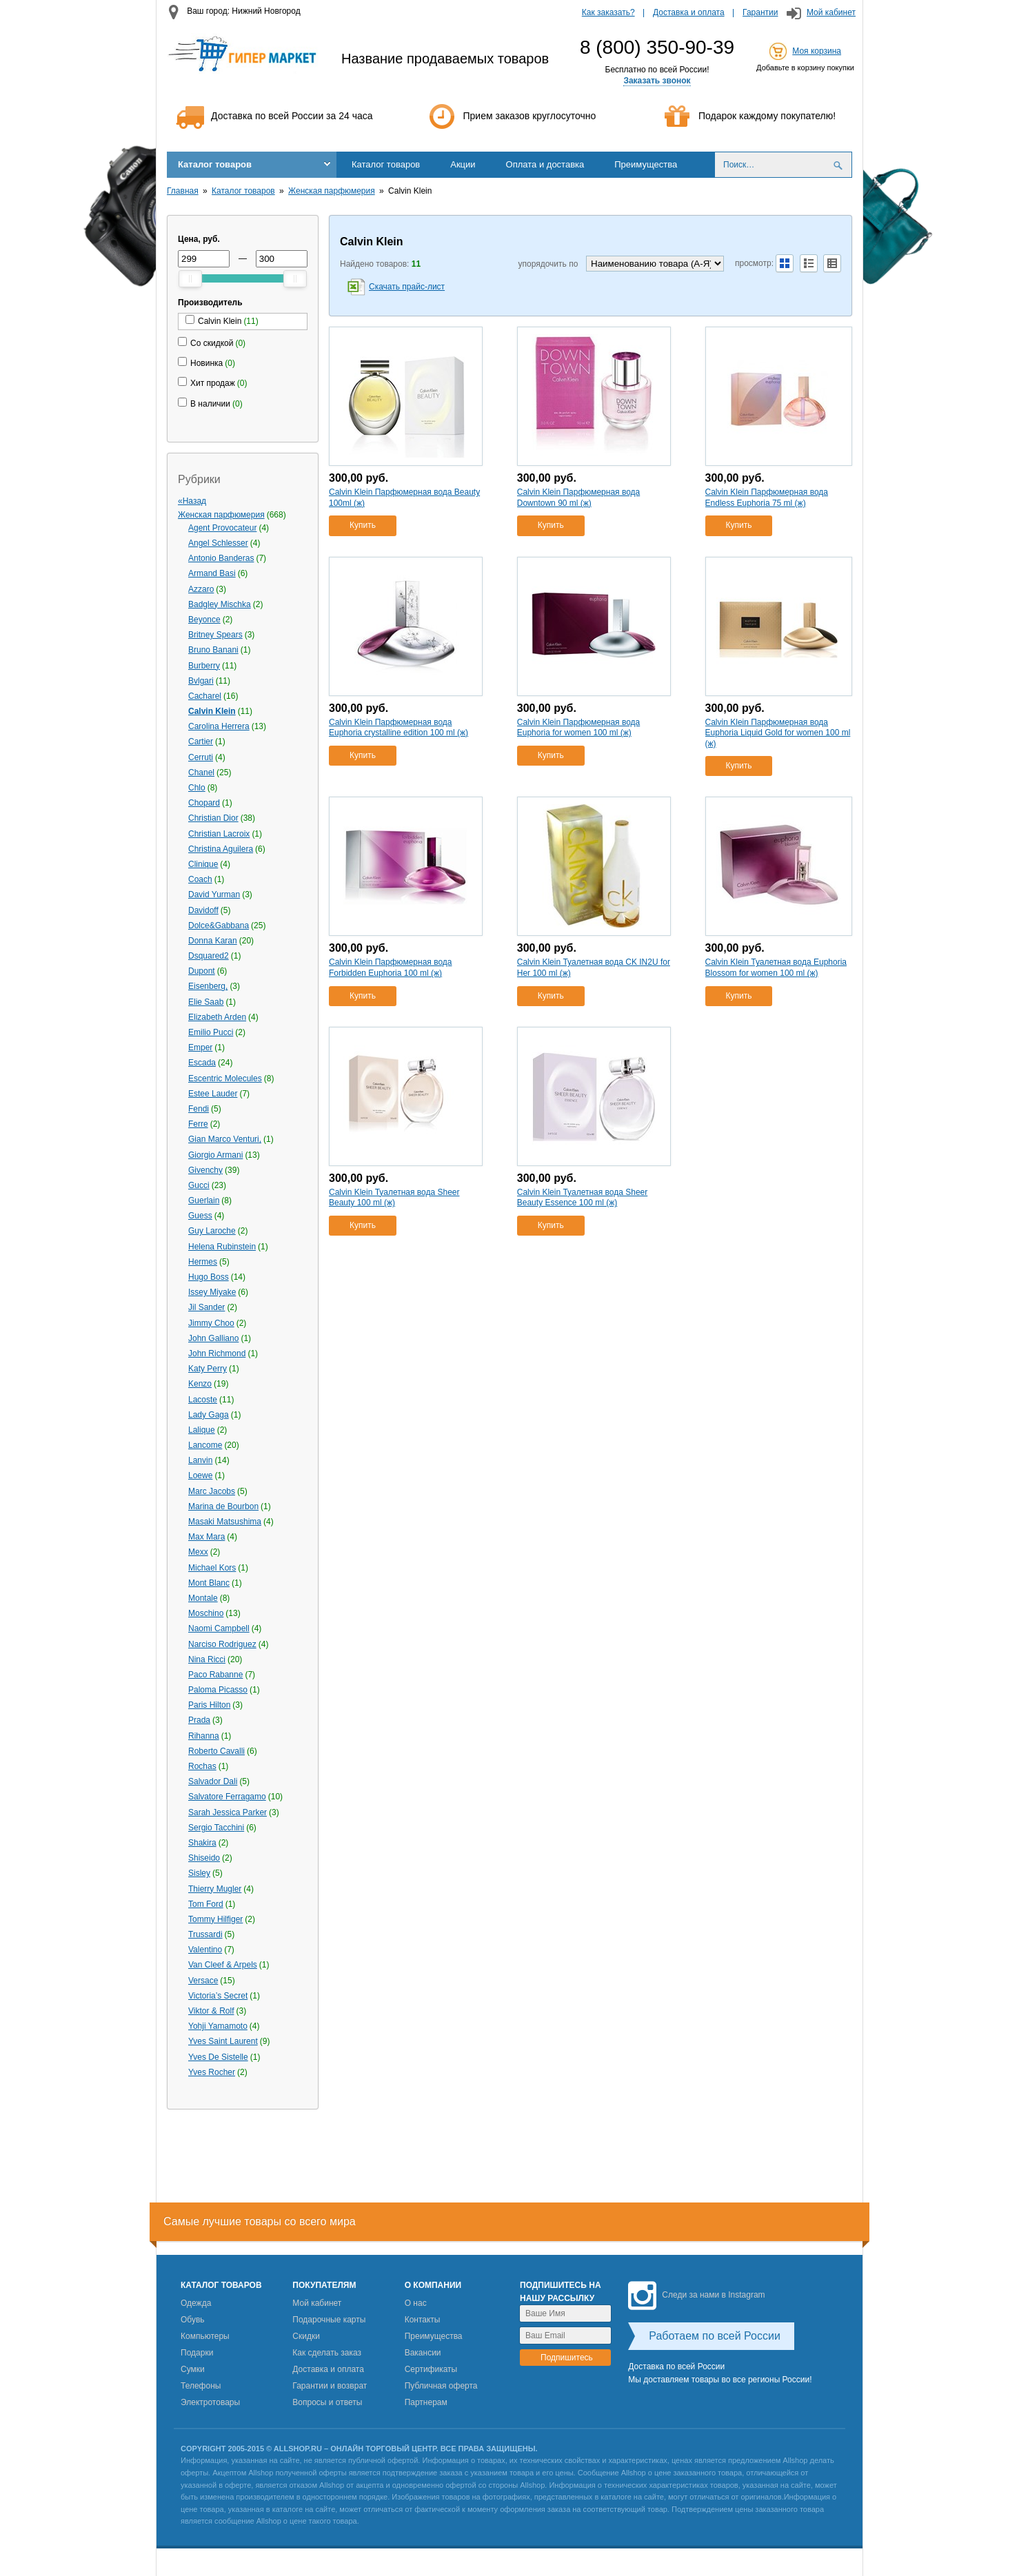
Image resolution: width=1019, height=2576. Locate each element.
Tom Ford (205, 1904)
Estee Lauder (212, 1093)
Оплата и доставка (545, 164)
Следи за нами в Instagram (696, 2295)
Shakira (202, 1843)
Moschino (205, 1613)
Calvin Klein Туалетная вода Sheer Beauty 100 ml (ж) (394, 1197)
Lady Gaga (208, 1415)
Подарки (197, 2353)
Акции (462, 164)
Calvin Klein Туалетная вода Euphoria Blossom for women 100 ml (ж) (776, 967)
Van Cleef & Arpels (222, 1965)
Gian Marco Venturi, (224, 1139)
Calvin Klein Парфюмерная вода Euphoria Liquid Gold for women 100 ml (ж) (778, 732)
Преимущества (645, 164)
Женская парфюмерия (331, 191)
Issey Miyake (212, 1292)
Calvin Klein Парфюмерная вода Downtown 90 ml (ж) (578, 497)
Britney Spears (215, 635)
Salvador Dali (212, 1781)
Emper (200, 1047)
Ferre (198, 1124)
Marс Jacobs (211, 1491)
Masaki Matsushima (224, 1521)
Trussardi (205, 1934)
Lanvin (200, 1460)
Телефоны (201, 2386)
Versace (203, 1980)
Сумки (193, 2369)
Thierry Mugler (214, 1889)
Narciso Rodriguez (222, 1644)
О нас (416, 2303)
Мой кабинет (831, 12)
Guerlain (203, 1200)
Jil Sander (206, 1307)
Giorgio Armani (215, 1155)
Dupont (201, 971)
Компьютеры (205, 2336)
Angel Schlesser (218, 543)
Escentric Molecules (225, 1078)
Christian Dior (213, 818)
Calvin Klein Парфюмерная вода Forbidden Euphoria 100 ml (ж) (390, 967)
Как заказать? (608, 12)
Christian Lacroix (219, 834)
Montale (203, 1598)
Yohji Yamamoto (218, 2026)
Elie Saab (205, 1002)
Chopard (204, 803)
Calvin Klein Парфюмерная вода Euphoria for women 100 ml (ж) (578, 727)
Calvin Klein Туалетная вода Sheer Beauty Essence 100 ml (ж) (582, 1197)
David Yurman (214, 894)
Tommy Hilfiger (215, 1919)
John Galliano (213, 1338)
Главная (183, 191)
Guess (200, 1215)
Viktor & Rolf (211, 2011)
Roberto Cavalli (216, 1751)
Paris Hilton (209, 1705)
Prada (199, 1720)
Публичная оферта (441, 2386)
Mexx (198, 1552)
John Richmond (216, 1353)
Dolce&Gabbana (218, 925)
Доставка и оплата (689, 12)
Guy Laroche (212, 1231)
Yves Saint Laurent (223, 2041)
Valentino (205, 1949)
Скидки (306, 2336)
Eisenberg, (208, 986)
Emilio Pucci (210, 1032)
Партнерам (426, 2402)
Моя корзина (816, 51)
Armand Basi (212, 573)
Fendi (198, 1109)
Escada (202, 1062)
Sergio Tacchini (216, 1827)
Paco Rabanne (215, 1674)
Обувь (193, 2319)
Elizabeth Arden (217, 1017)
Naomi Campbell (219, 1628)
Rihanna (203, 1736)
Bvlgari (201, 681)
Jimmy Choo (211, 1323)
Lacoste (202, 1399)
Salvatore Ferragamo (227, 1796)
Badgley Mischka (219, 604)
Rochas (202, 1766)
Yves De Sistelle (218, 2057)
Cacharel (204, 696)
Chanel (201, 772)
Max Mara (206, 1537)
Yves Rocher (211, 2072)
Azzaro (201, 589)
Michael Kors (212, 1568)
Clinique (203, 864)
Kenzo (200, 1384)
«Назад (192, 501)
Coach (200, 879)
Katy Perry (207, 1368)
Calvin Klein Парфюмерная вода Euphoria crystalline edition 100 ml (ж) (398, 727)
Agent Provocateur (222, 528)
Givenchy (205, 1170)
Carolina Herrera (219, 726)
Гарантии (760, 12)
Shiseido (204, 1858)
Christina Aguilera (220, 849)
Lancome (205, 1445)
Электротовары (210, 2402)
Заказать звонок (656, 80)
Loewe (200, 1475)
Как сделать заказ (326, 2353)
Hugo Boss (208, 1277)
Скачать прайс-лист (407, 287)
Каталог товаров (215, 164)
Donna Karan (212, 940)
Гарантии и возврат (329, 2386)
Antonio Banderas (221, 558)
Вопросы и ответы (327, 2402)
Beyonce (204, 619)
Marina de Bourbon (223, 1506)
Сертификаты (431, 2369)
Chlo (196, 788)
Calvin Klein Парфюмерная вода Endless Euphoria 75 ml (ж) (766, 497)
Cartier (200, 741)
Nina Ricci (206, 1659)
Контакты (423, 2319)
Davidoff (203, 910)
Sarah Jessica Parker (227, 1812)
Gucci (199, 1185)
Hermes (202, 1262)
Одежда (196, 2303)
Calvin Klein (212, 711)
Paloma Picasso (218, 1690)
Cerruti (200, 757)
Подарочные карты (328, 2319)
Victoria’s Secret (218, 1996)
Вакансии (423, 2353)
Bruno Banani (213, 650)
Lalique (201, 1430)
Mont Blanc (209, 1583)
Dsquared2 (208, 956)
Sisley (199, 1873)
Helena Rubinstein (222, 1246)
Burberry (204, 666)
